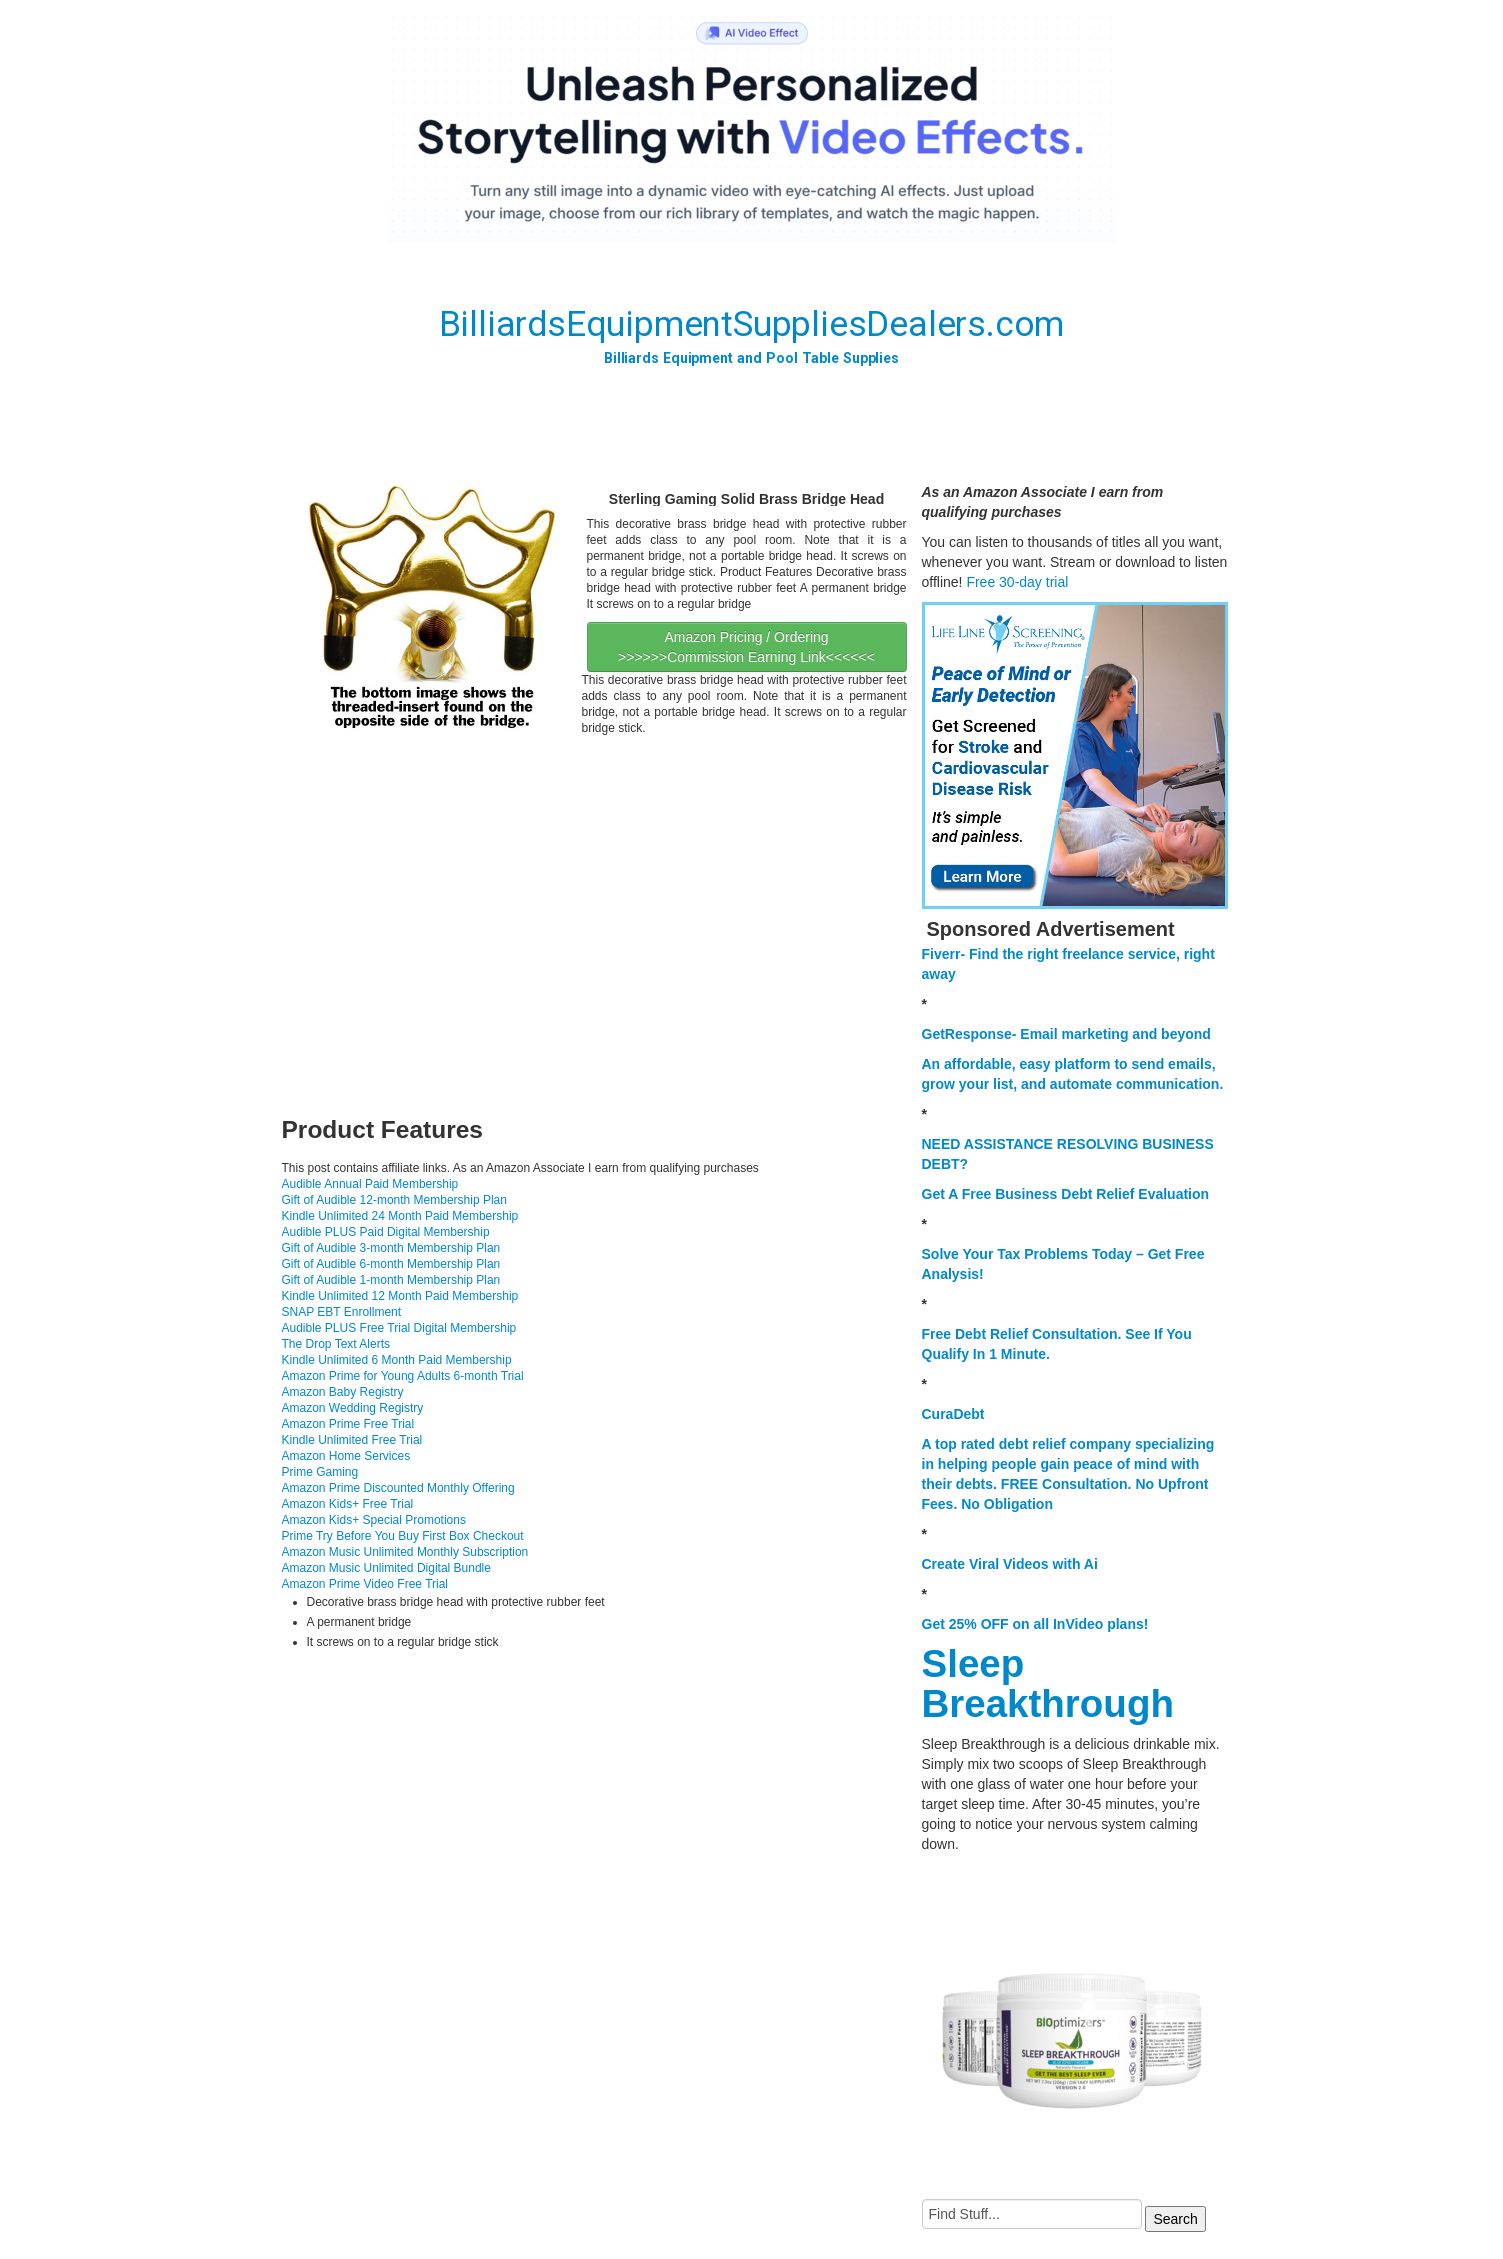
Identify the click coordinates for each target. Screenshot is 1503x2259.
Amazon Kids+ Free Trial (348, 1504)
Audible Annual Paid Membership (370, 1184)
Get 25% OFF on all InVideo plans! (1035, 1624)
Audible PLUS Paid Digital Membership (386, 1232)
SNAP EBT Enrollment (342, 1312)
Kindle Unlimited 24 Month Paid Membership (400, 1216)
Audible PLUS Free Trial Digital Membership (399, 1328)
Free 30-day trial (1017, 582)
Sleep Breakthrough (1048, 1683)
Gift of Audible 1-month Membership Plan (391, 1280)
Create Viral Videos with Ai (1010, 1564)
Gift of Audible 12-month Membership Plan (394, 1200)
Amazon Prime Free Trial (348, 1424)
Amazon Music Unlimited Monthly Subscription (405, 1552)
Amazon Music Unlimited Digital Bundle (386, 1568)
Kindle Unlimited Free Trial (352, 1440)
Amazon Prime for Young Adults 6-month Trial (403, 1376)
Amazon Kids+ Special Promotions (374, 1520)
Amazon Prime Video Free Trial (365, 1584)
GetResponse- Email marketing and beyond (1066, 1034)
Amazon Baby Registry (343, 1392)
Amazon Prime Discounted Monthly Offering (398, 1488)
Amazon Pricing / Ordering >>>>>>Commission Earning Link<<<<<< (746, 647)
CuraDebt (953, 1414)
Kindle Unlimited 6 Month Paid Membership (397, 1360)
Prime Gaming (320, 1472)
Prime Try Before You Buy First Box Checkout (403, 1536)
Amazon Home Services (346, 1456)
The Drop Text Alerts (336, 1344)
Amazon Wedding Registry (353, 1408)
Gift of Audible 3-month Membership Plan (391, 1248)
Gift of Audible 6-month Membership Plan (391, 1264)
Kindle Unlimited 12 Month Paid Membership (400, 1296)
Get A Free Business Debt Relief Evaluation (1066, 1194)
